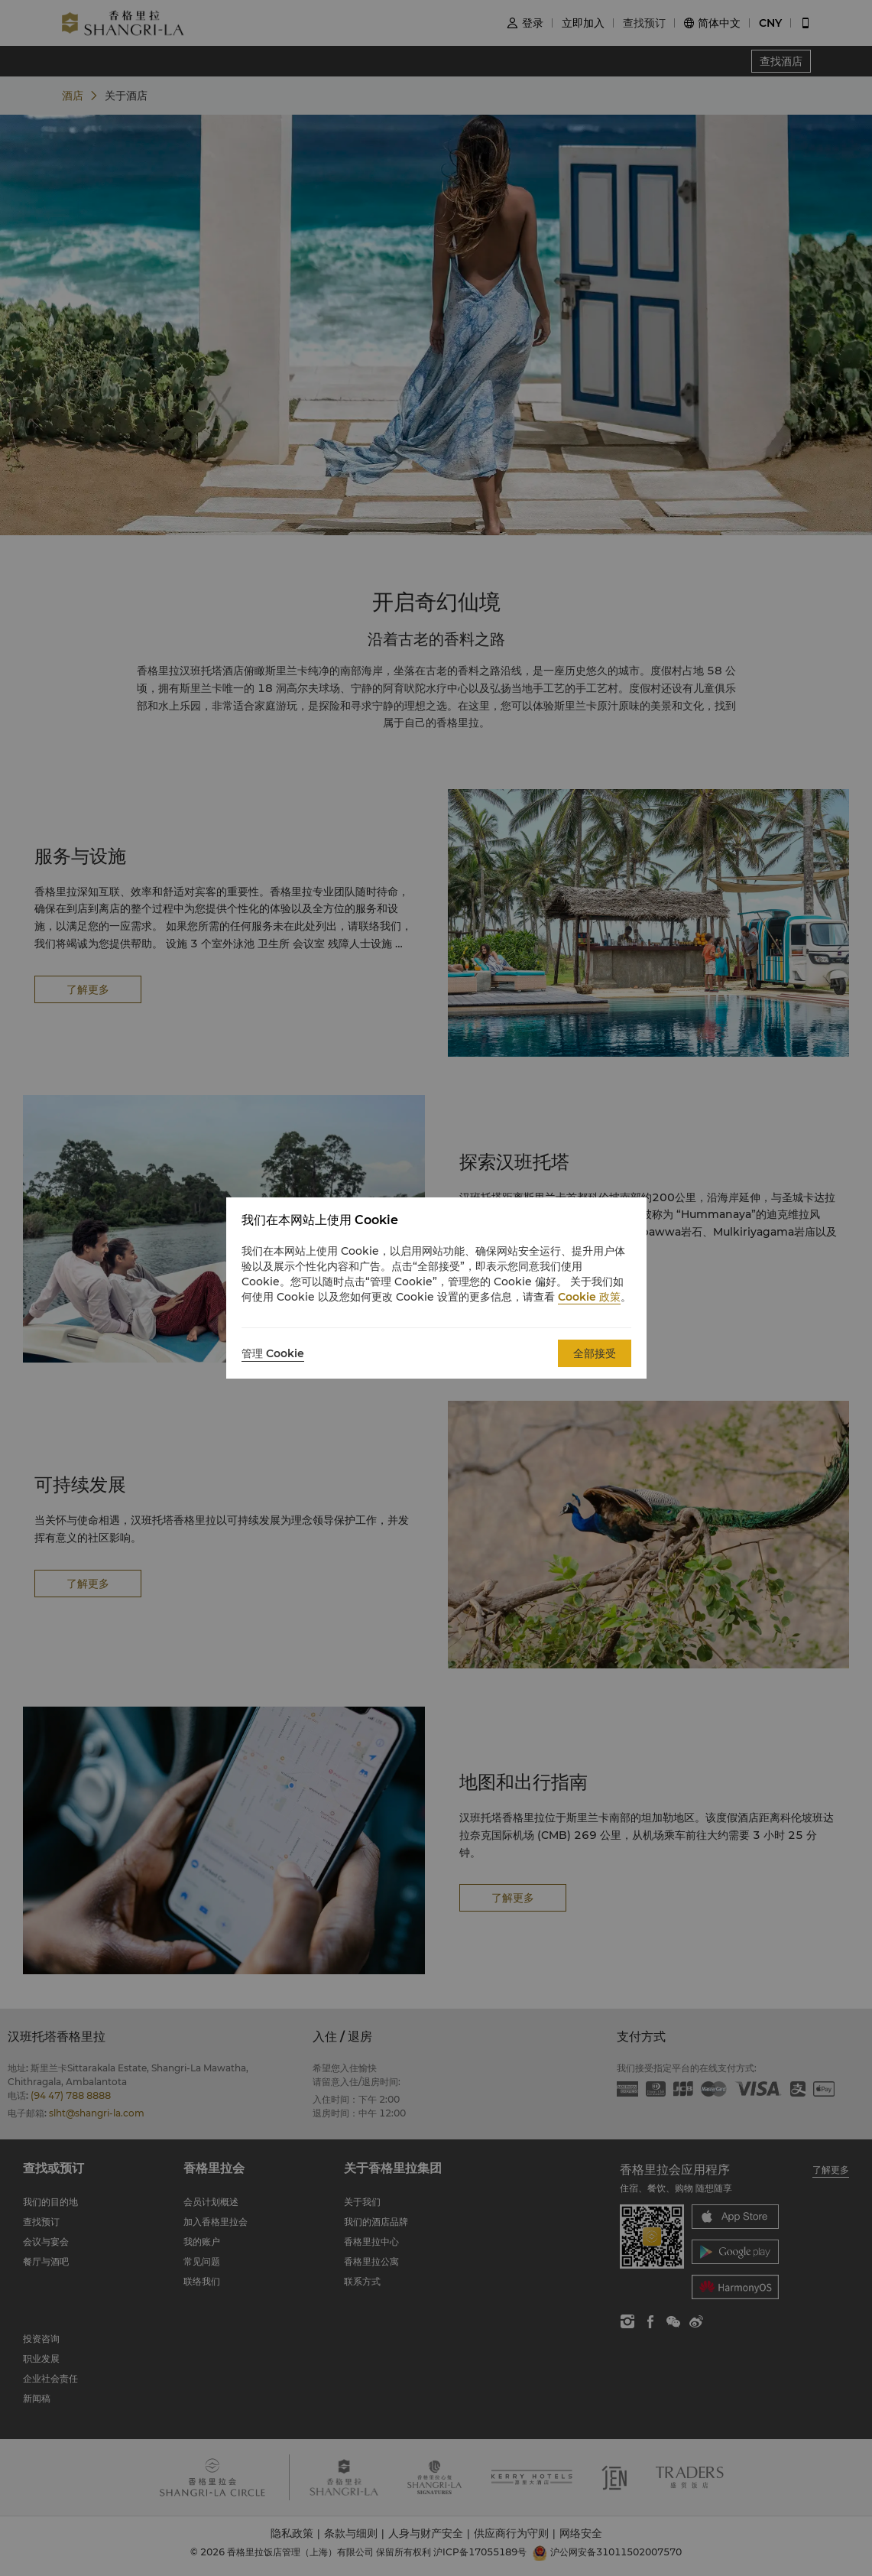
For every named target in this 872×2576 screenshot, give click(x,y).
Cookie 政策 (589, 1297)
